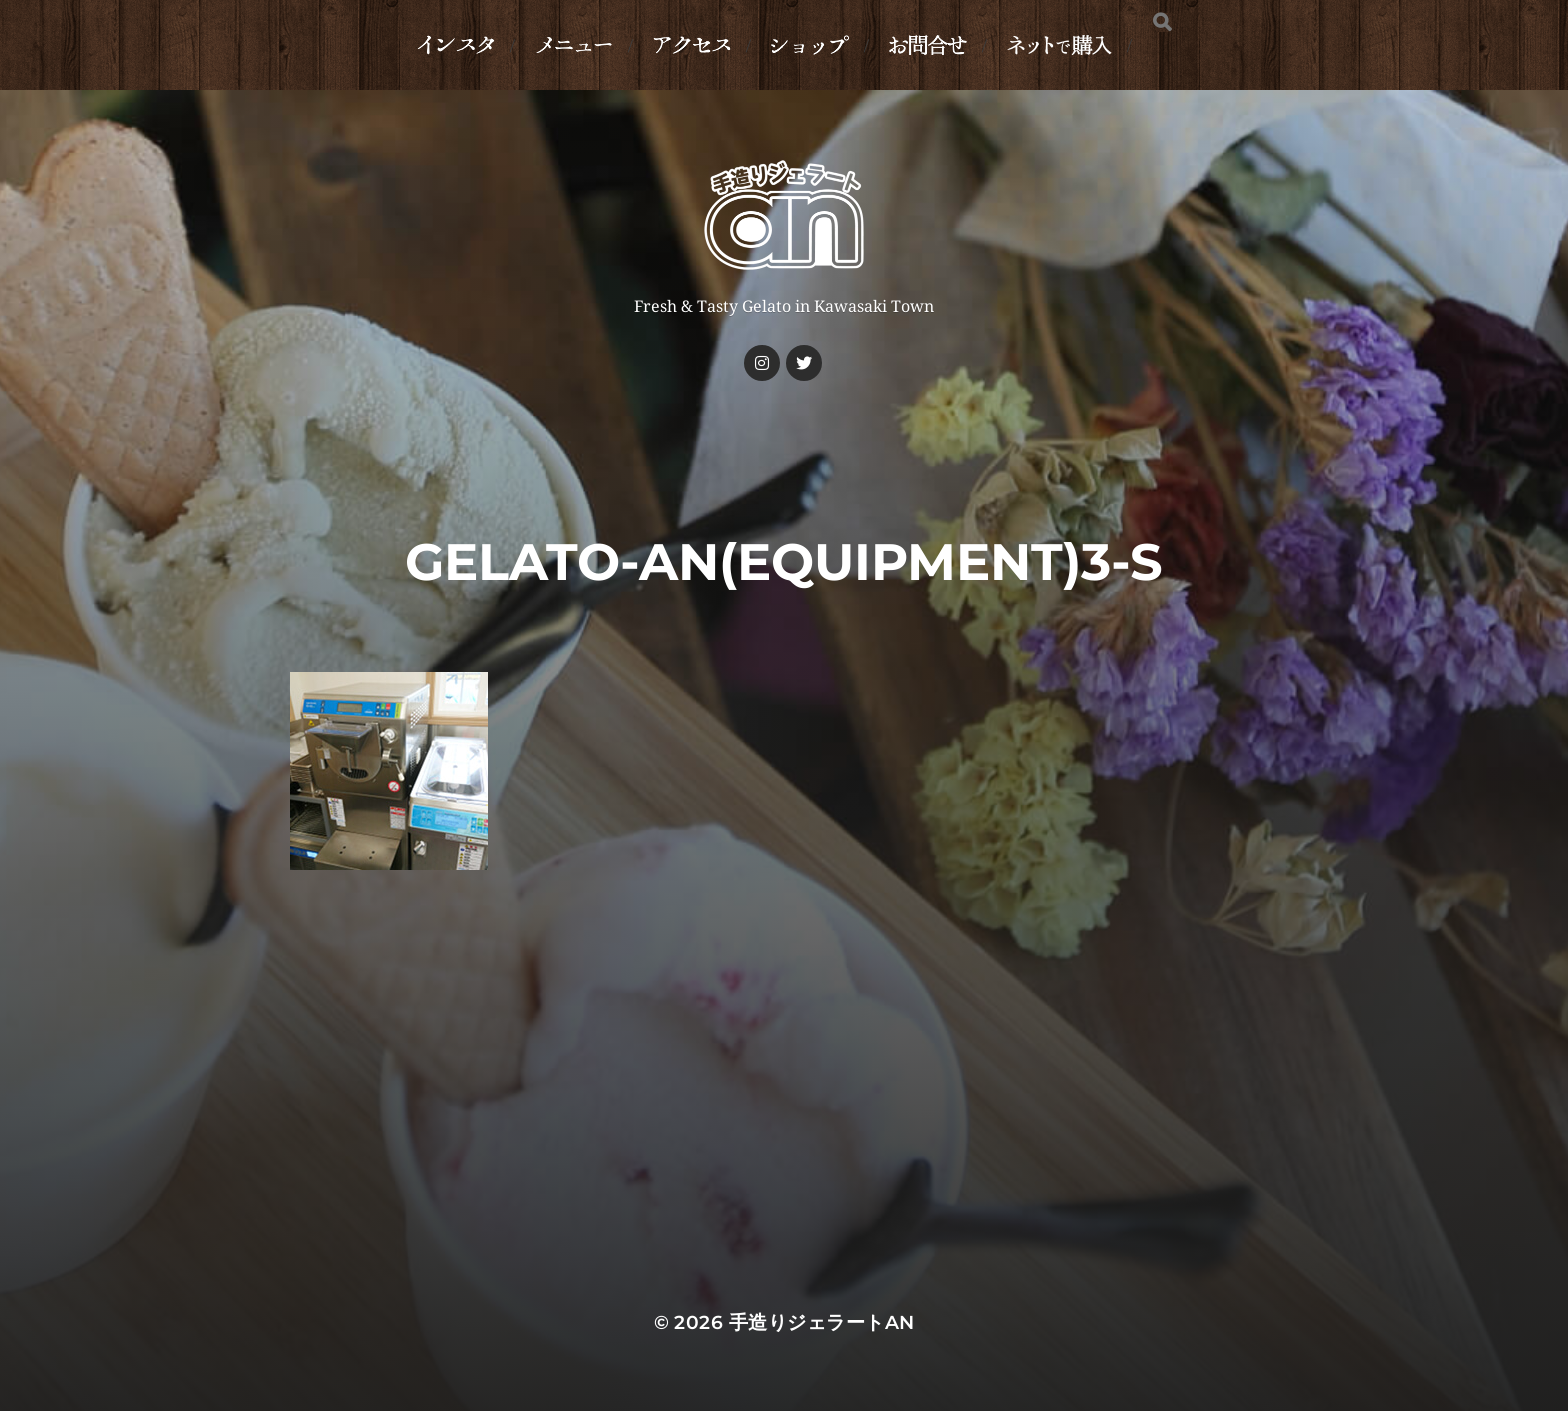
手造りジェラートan (822, 1322)
